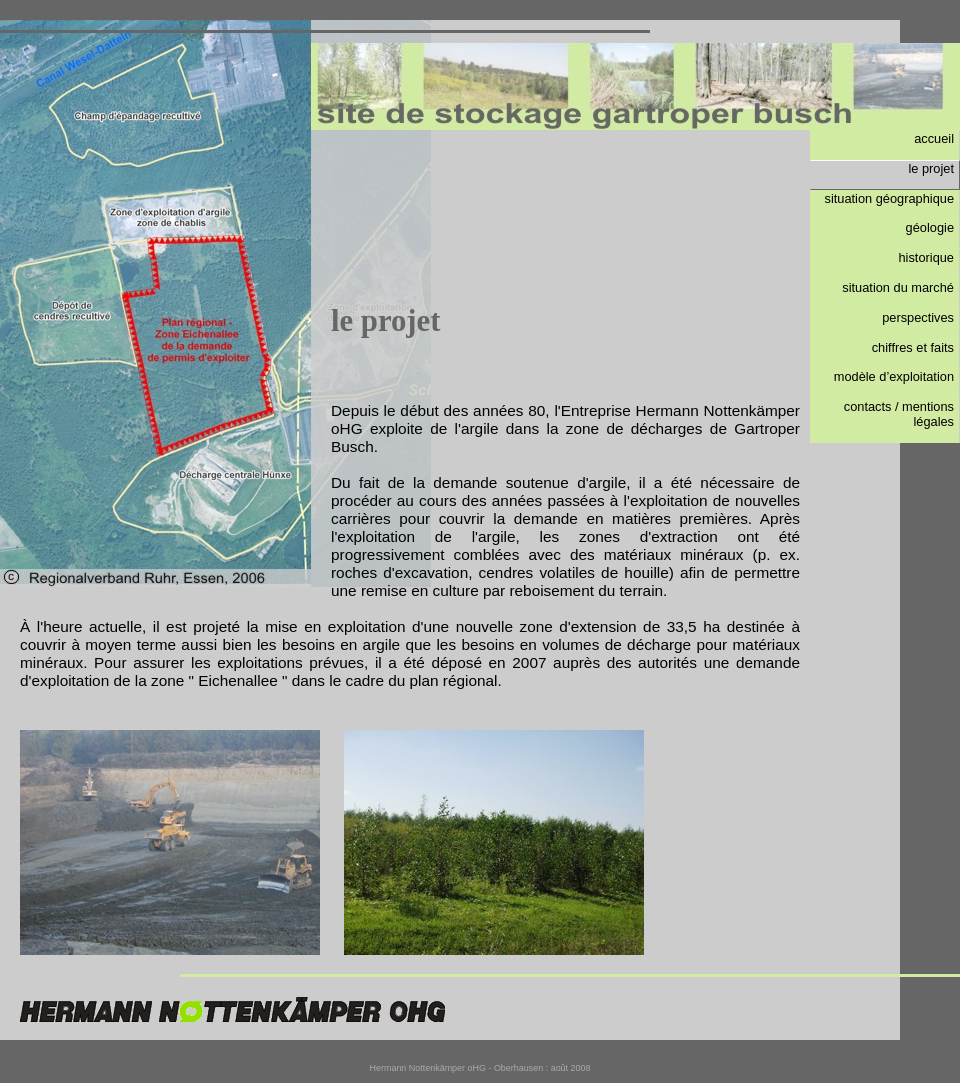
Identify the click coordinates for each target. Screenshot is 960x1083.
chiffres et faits (913, 347)
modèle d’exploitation (894, 376)
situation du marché (898, 287)
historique (927, 257)
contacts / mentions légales (899, 414)
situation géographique (890, 198)
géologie (930, 227)
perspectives (918, 317)
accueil (934, 138)
